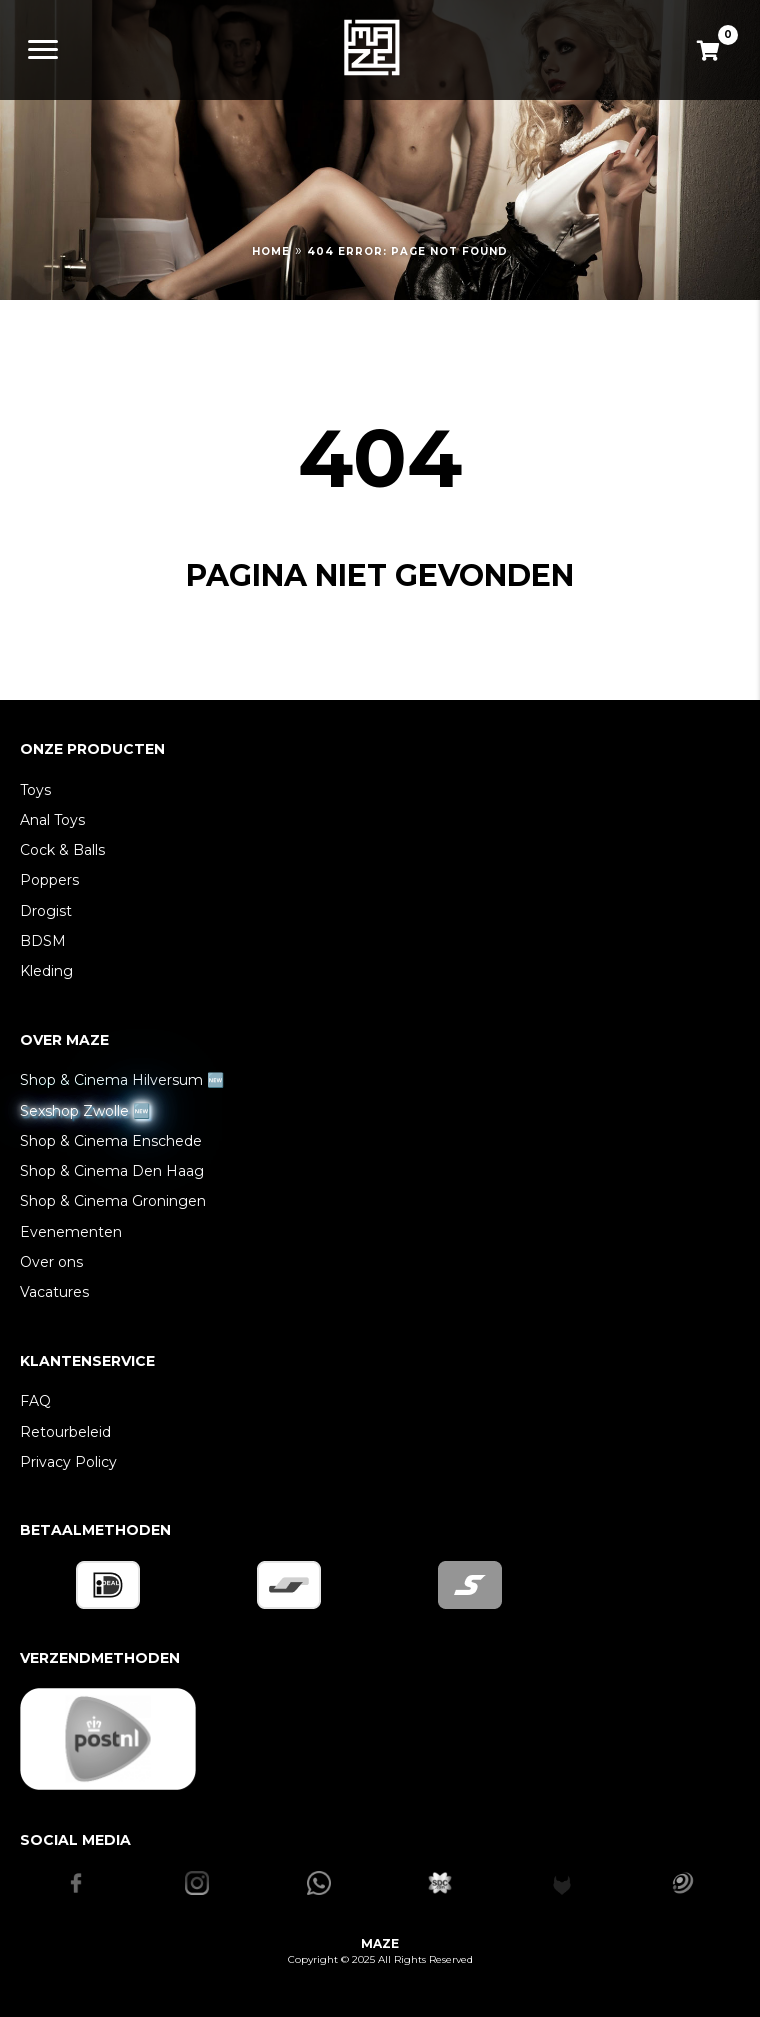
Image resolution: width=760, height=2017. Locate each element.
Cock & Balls (62, 850)
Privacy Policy (68, 1462)
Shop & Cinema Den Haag (112, 1171)
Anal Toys (52, 820)
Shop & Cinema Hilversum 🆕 (122, 1080)
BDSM (43, 941)
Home (271, 251)
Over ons (51, 1262)
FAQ (35, 1401)
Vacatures (54, 1292)
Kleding (46, 971)
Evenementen (71, 1232)
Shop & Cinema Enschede (111, 1141)
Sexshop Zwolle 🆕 (85, 1111)
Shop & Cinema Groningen (113, 1201)
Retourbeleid (65, 1432)
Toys (35, 790)
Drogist (46, 911)
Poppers (49, 880)
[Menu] (43, 50)
